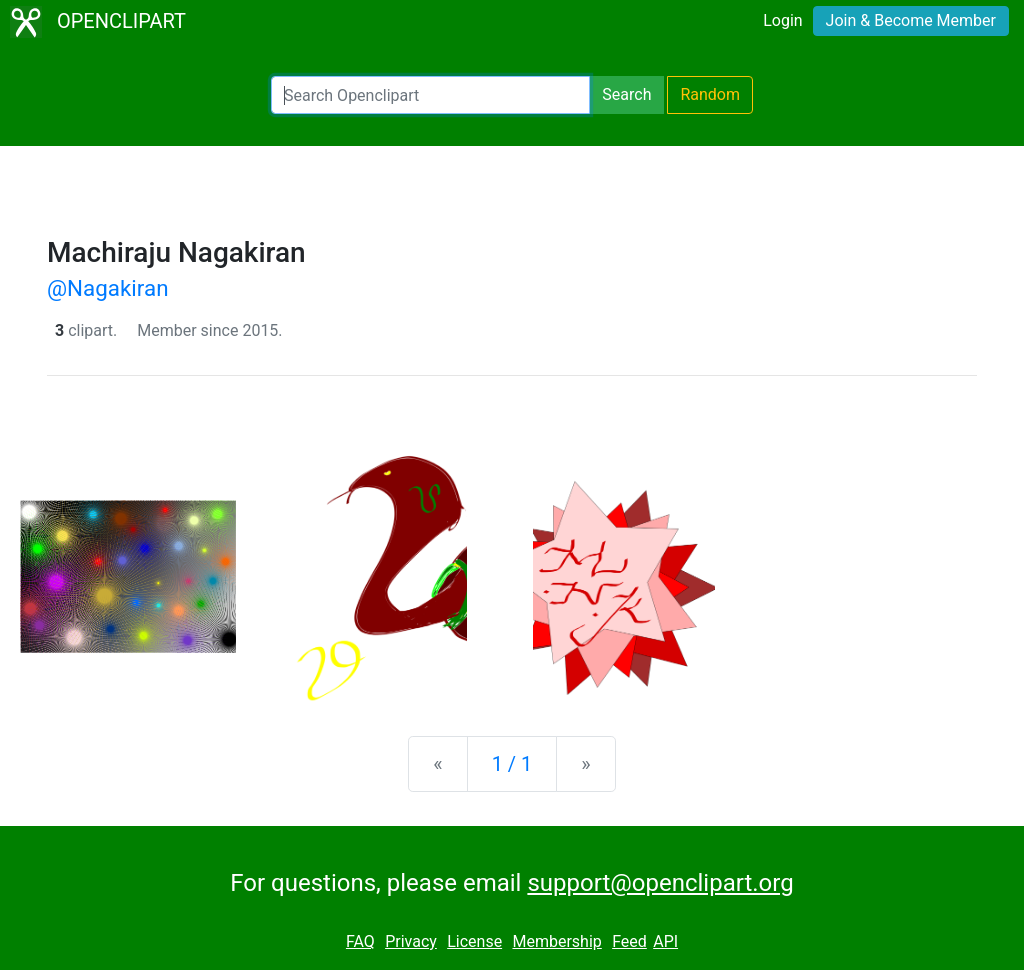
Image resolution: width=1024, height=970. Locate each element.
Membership (556, 941)
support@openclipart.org (660, 883)
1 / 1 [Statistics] (512, 764)
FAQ (360, 941)
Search (626, 94)
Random (710, 94)
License (474, 941)
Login (782, 20)
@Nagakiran (108, 288)
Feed (629, 941)
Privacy (411, 941)
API (665, 941)
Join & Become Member (911, 20)
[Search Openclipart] (430, 95)
